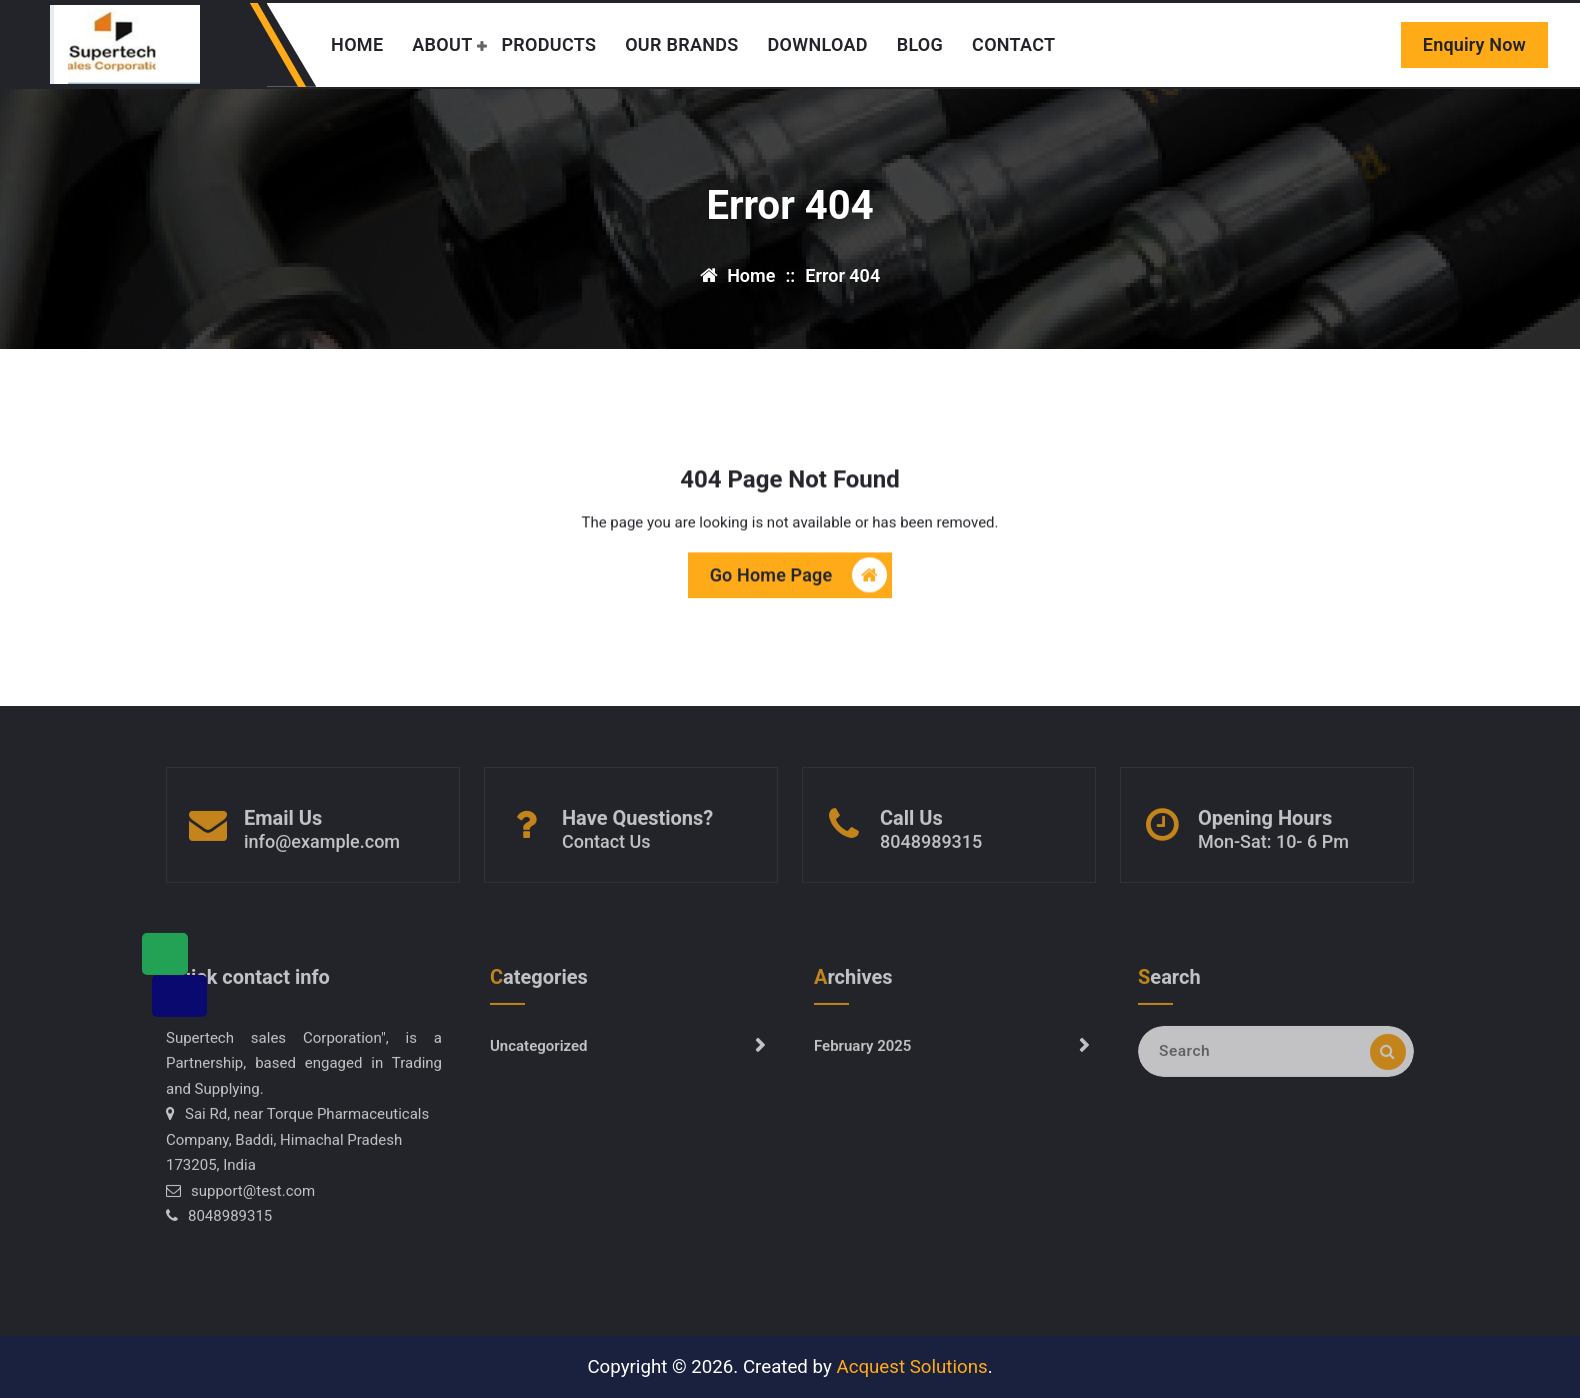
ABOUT (442, 44)
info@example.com (322, 851)
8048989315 (931, 851)
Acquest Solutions (911, 1367)
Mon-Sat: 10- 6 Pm (1273, 851)
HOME (357, 44)
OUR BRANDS (681, 44)
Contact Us (606, 851)
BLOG (920, 44)
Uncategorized (539, 1056)
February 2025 (862, 1056)
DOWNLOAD (818, 44)
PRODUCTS (548, 44)
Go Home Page (799, 576)
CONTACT (1013, 44)
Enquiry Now (1474, 44)
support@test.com (253, 1201)
